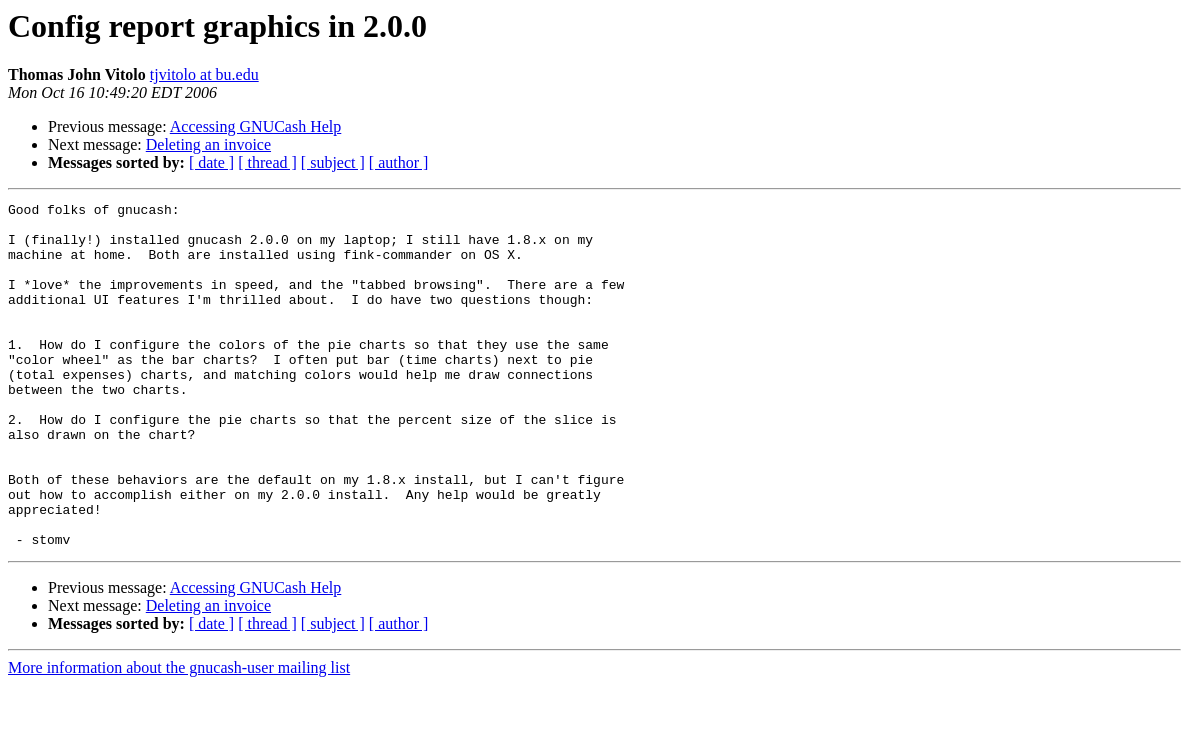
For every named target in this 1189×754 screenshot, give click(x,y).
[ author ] (399, 162)
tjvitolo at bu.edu (204, 74)
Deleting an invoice (208, 144)
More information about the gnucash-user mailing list (179, 736)
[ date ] (211, 162)
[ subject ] (333, 162)
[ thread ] (267, 162)
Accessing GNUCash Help (256, 126)
